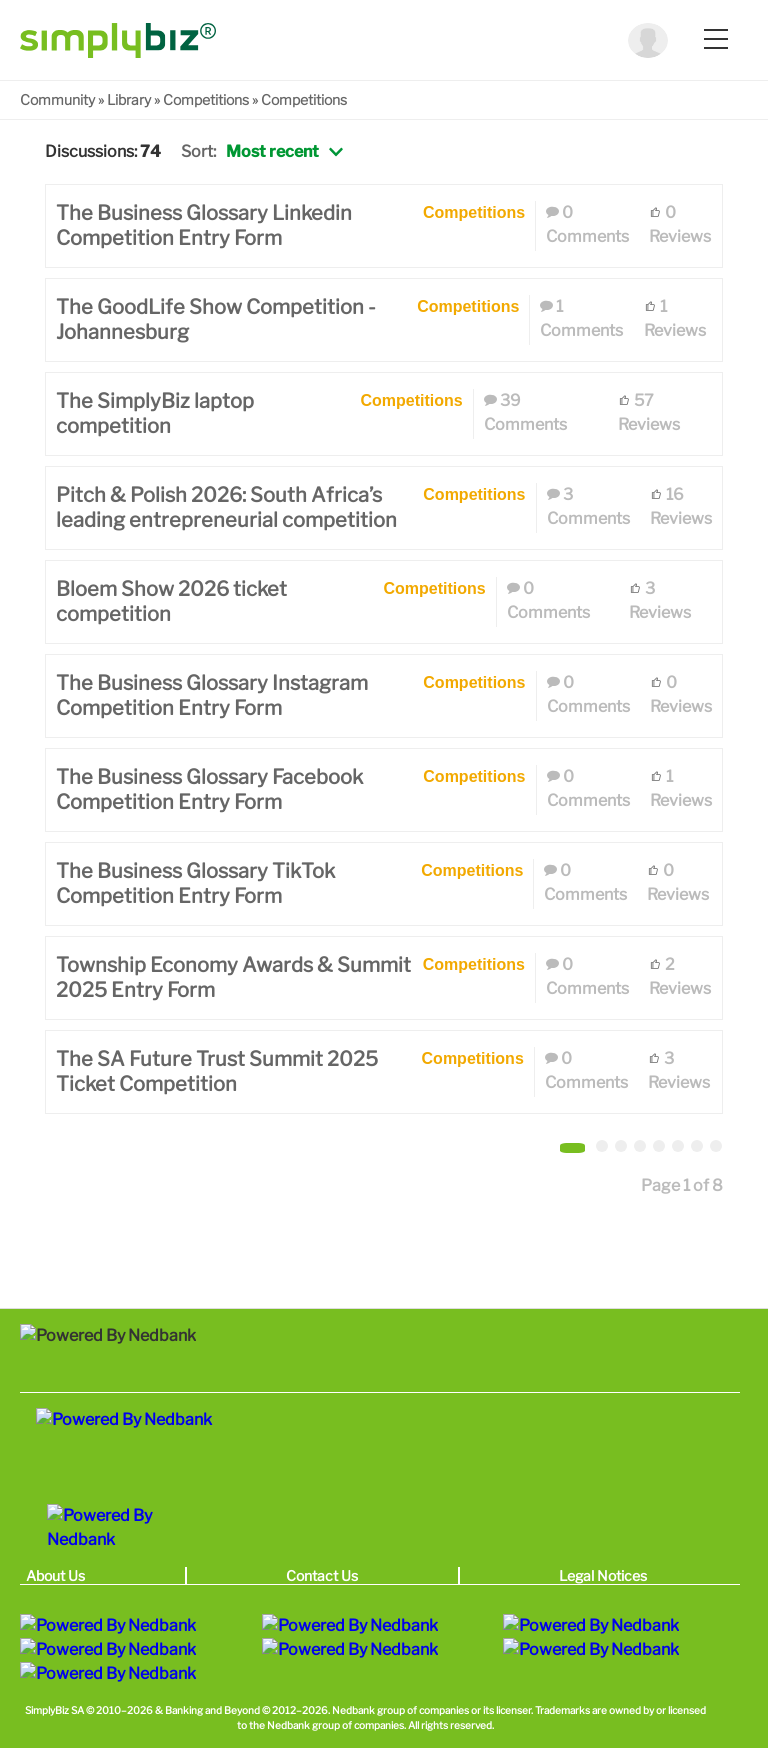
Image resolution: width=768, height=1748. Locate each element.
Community (57, 99)
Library (129, 99)
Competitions (206, 99)
